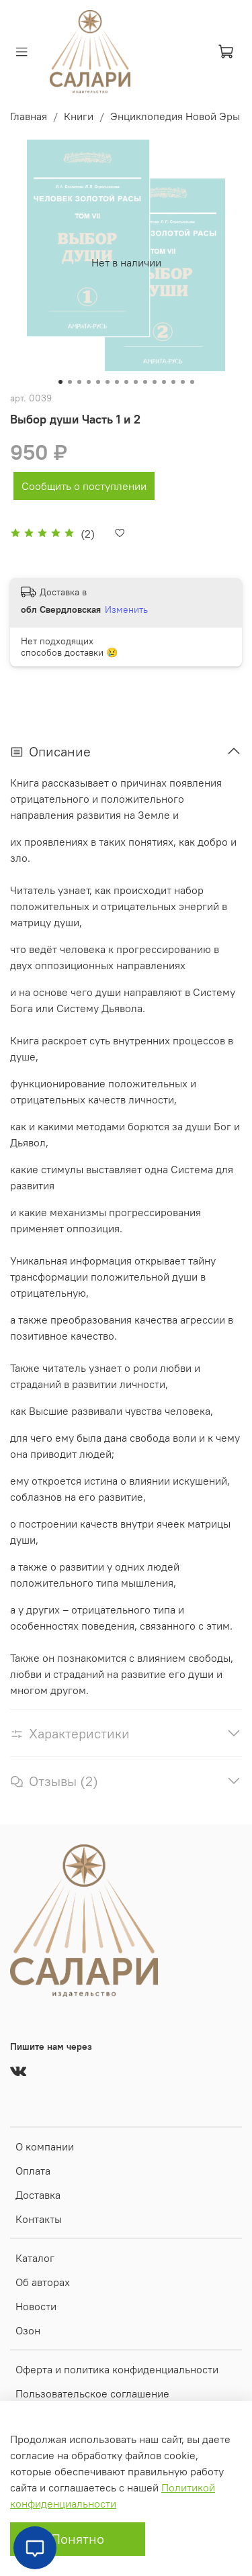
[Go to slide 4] (89, 382)
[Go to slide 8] (126, 382)
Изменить (126, 609)
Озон (27, 2330)
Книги (78, 116)
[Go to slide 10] (145, 382)
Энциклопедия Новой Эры (175, 116)
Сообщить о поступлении (84, 486)
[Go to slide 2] (70, 382)
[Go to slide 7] (117, 382)
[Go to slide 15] (192, 382)
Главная (28, 116)
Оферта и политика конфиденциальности (116, 2369)
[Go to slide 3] (79, 382)
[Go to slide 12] (164, 382)
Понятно (77, 2538)
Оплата (32, 2170)
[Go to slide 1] (60, 382)
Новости (35, 2306)
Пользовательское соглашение (92, 2393)
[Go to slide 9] (136, 382)
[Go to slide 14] (183, 382)
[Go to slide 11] (155, 382)
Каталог (34, 2258)
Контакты (38, 2219)
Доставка (37, 2194)
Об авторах (42, 2282)
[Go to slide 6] (108, 382)
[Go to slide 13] (173, 382)
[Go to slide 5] (98, 382)
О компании (44, 2146)
